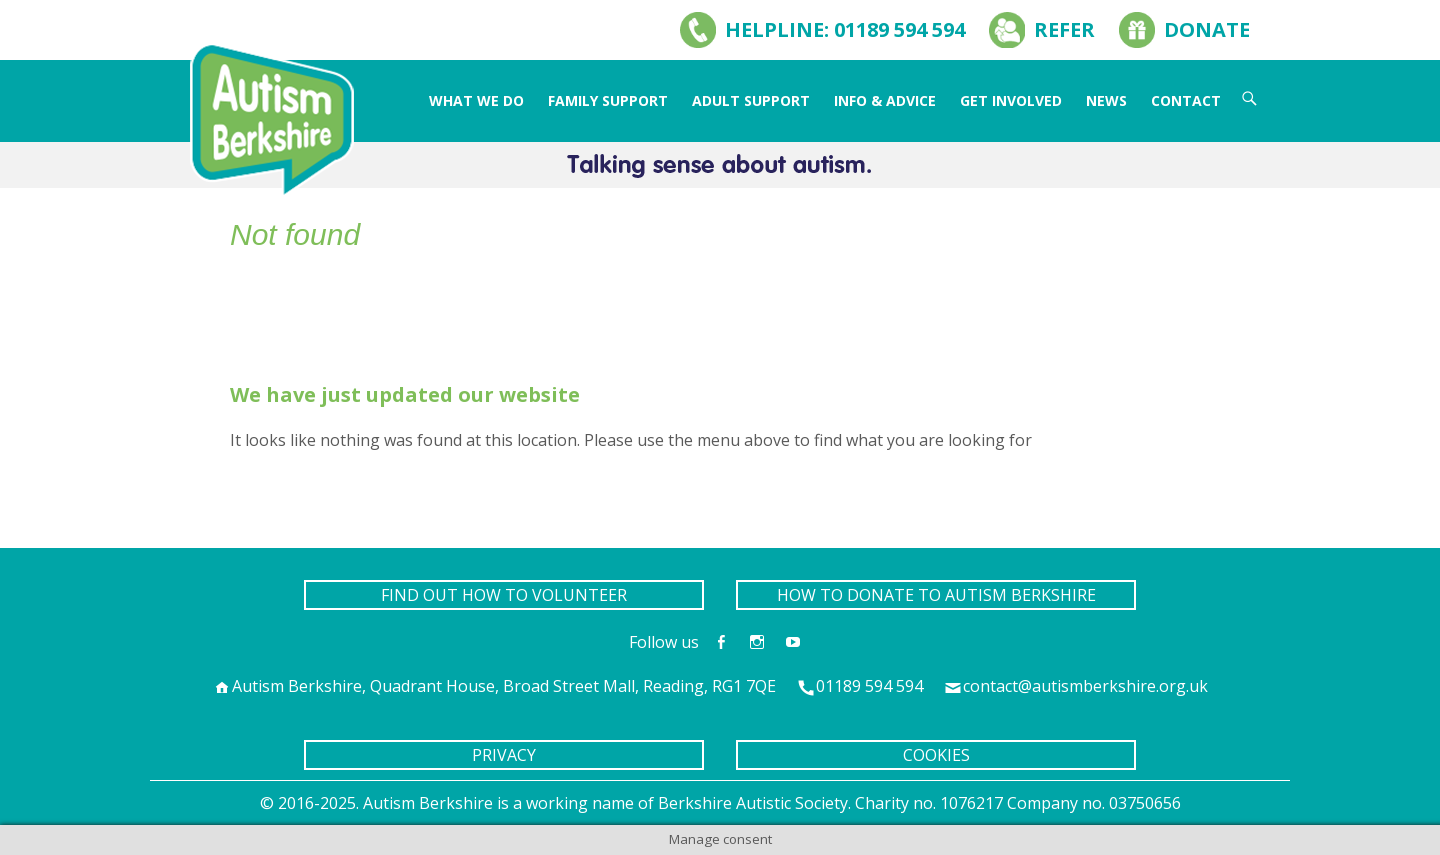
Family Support (608, 100)
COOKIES (936, 755)
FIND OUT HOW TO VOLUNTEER (504, 595)
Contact (1186, 100)
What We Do (476, 100)
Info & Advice (885, 100)
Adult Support (751, 100)
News (1106, 100)
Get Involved (1011, 100)
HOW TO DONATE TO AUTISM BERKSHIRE (936, 595)
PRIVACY (504, 755)
